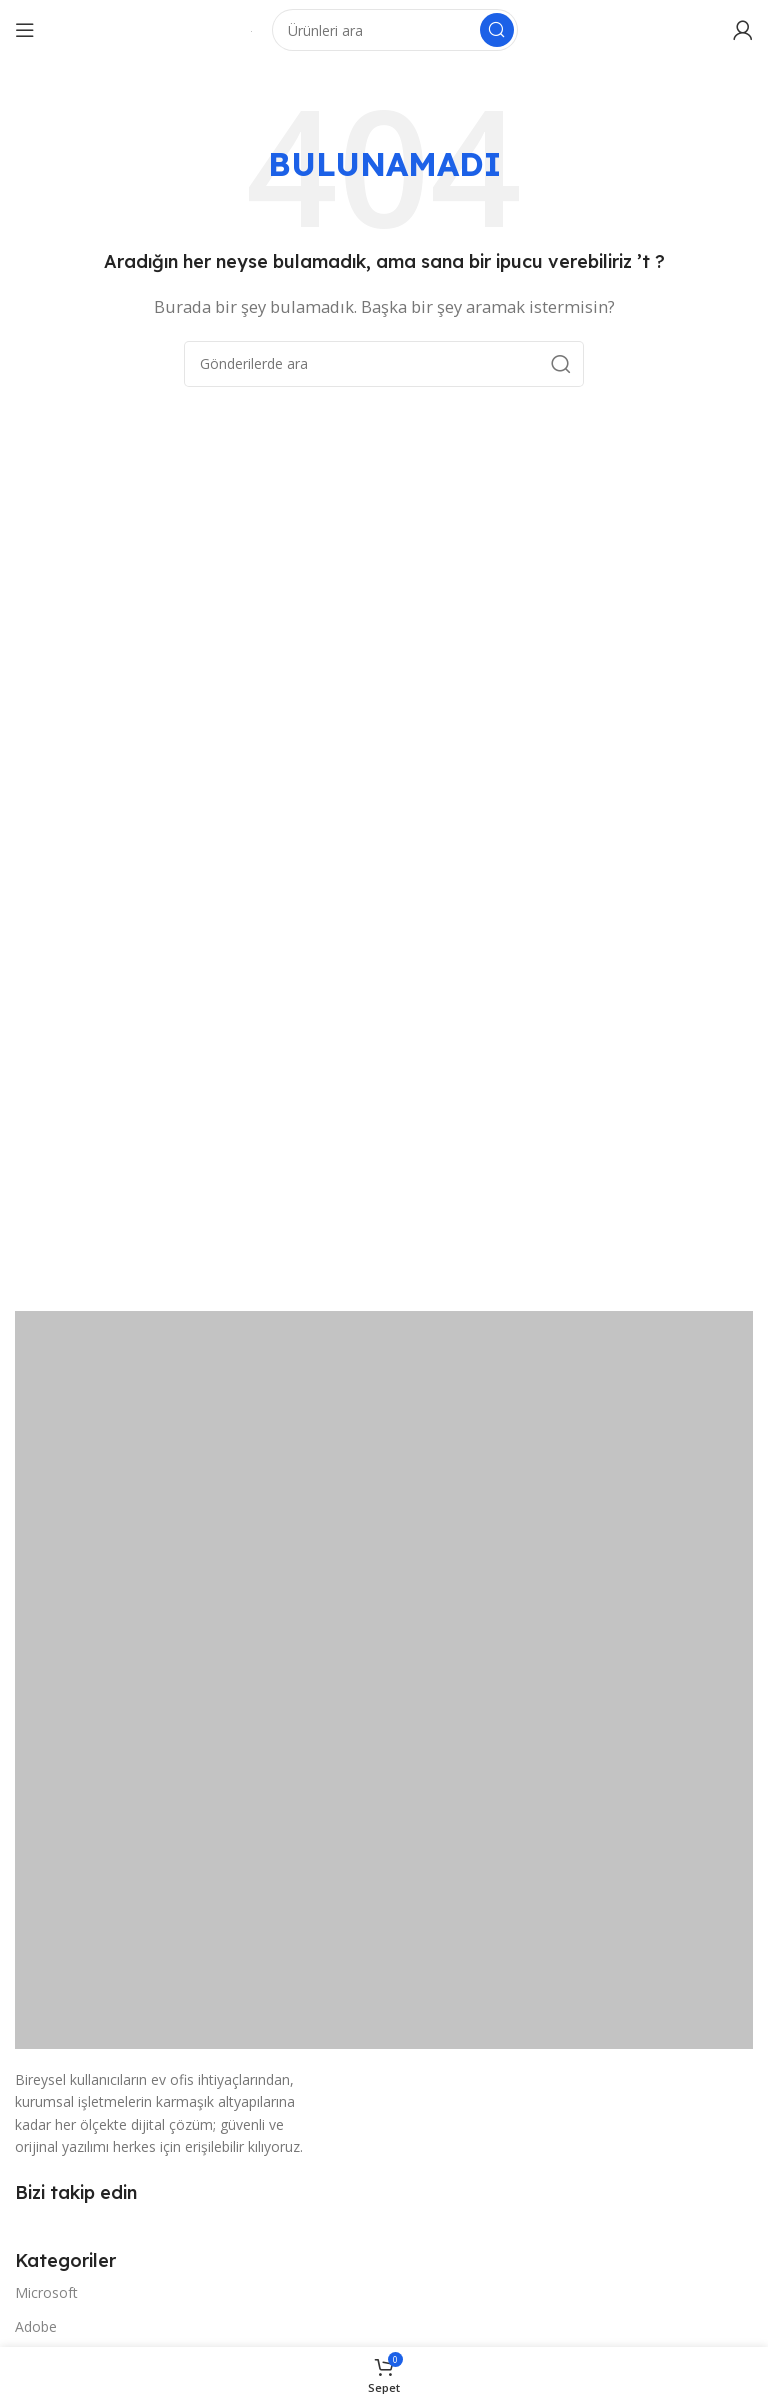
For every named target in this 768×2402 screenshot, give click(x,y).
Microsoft (46, 2292)
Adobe (36, 2326)
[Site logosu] (251, 30)
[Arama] (395, 30)
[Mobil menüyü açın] (25, 30)
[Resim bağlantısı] (384, 1678)
